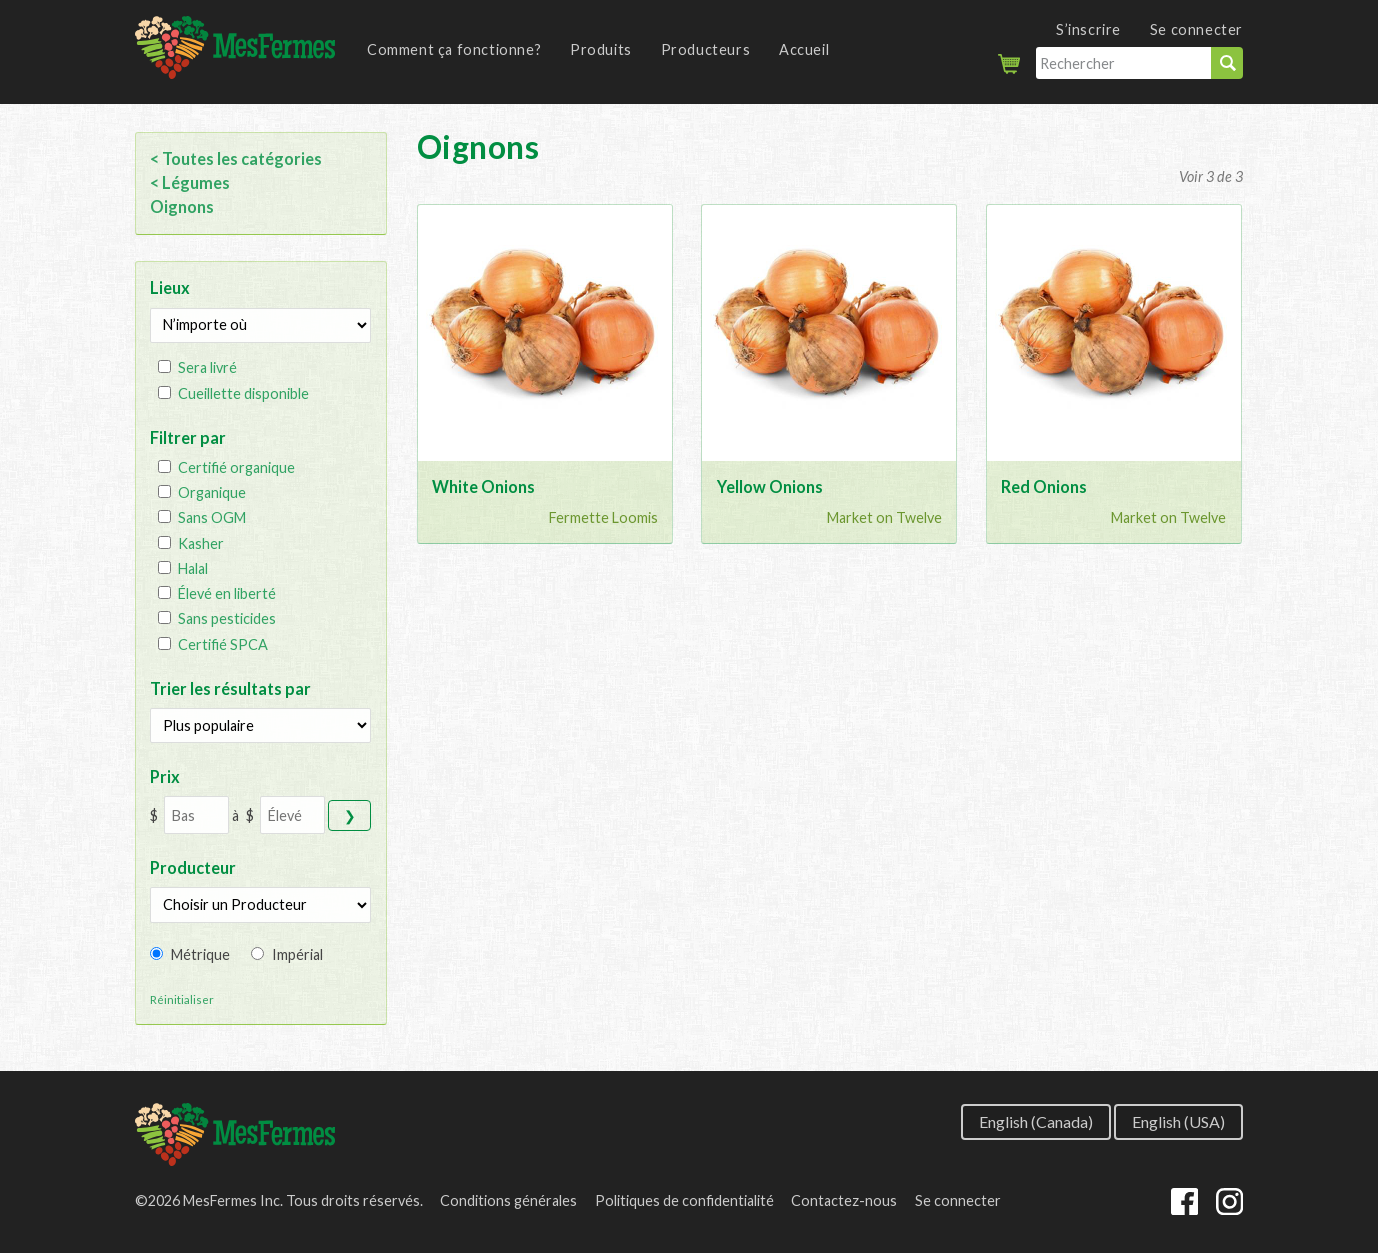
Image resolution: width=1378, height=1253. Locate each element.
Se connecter (1196, 29)
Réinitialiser (182, 999)
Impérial (297, 954)
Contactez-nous (844, 1200)
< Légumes (190, 182)
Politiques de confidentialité (684, 1200)
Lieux (170, 287)
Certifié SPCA (223, 644)
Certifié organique (236, 467)
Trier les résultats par (230, 688)
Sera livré (207, 367)
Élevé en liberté (227, 593)
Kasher (201, 543)
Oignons (182, 206)
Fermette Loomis (603, 517)
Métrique (200, 954)
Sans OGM (212, 517)
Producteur (193, 867)
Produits (601, 49)
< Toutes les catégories (236, 158)
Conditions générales (508, 1200)
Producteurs (706, 49)
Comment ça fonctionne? (454, 49)
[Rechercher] (1123, 63)
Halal (193, 568)
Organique (212, 492)
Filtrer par (188, 437)
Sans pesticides (227, 618)
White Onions (483, 486)
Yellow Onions (770, 486)
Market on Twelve (884, 517)
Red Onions (1044, 486)
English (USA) (1178, 1120)
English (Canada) (1036, 1120)
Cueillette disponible (243, 393)
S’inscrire (1088, 29)
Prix (165, 776)
